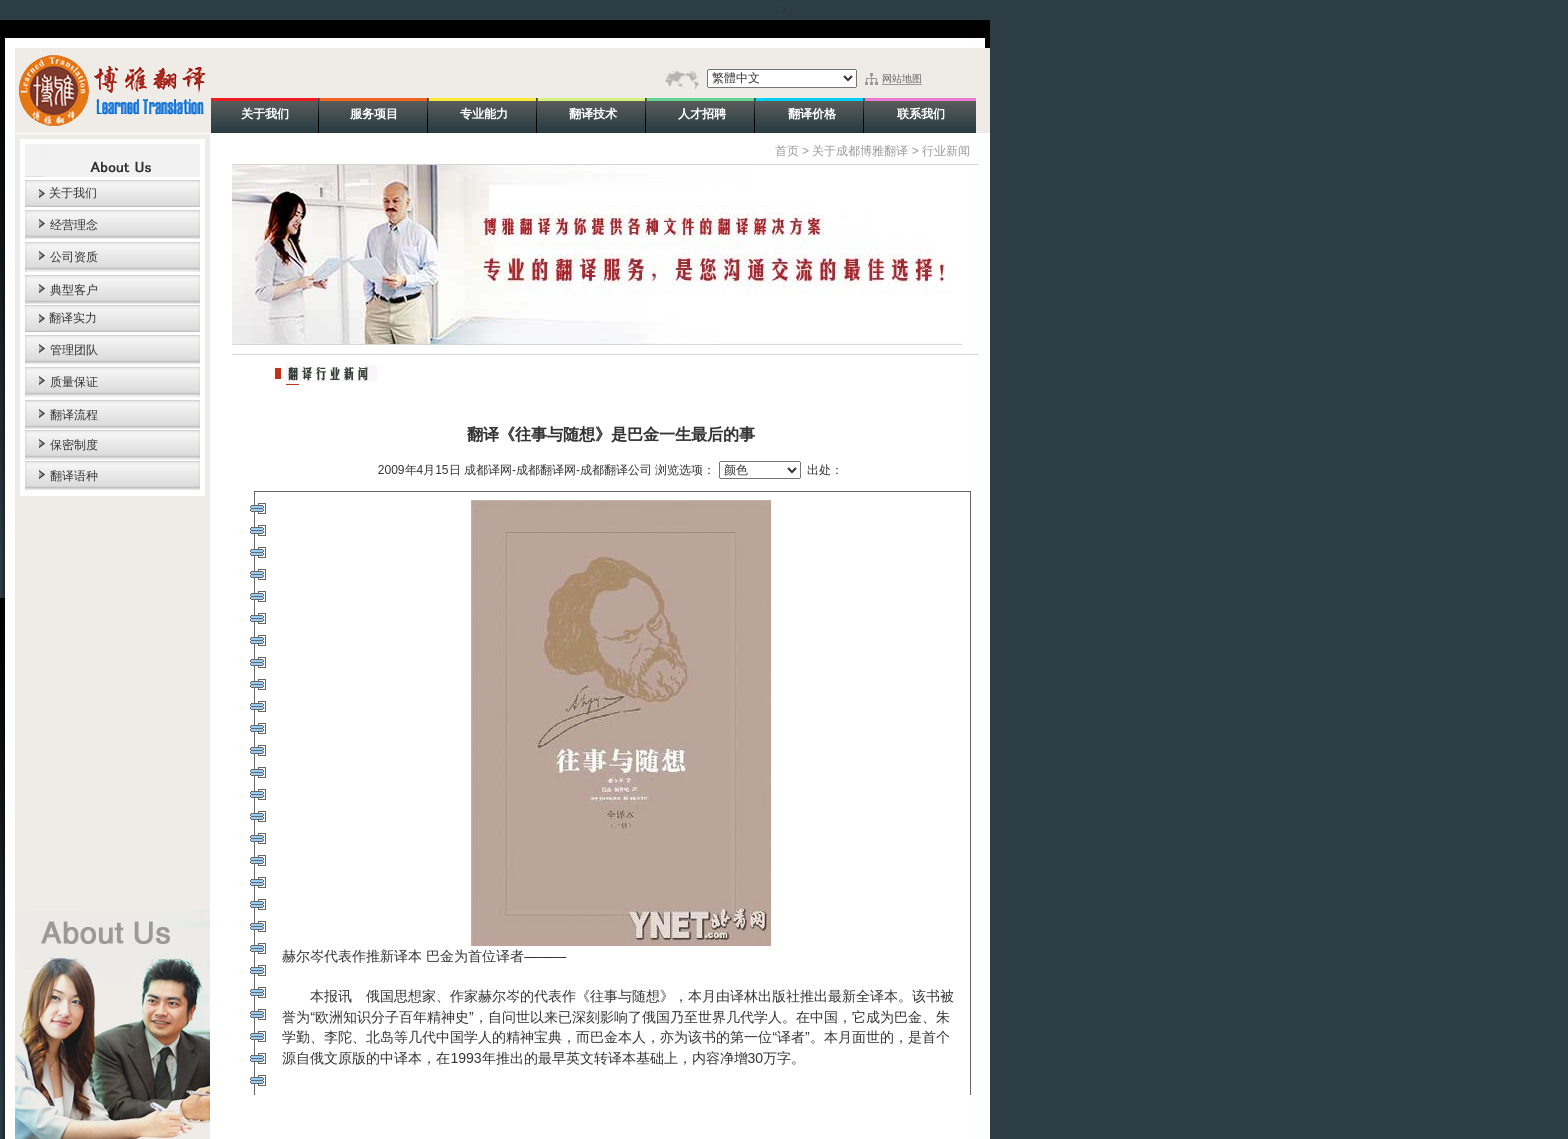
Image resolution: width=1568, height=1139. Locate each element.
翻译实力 (73, 318)
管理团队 (74, 350)
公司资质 (74, 257)
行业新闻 (946, 151)
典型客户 (74, 290)
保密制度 (74, 445)
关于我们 (73, 193)
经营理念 (74, 225)
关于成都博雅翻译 (860, 151)
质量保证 (74, 382)
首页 (787, 151)
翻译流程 (74, 415)
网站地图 (902, 78)
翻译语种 (74, 476)
